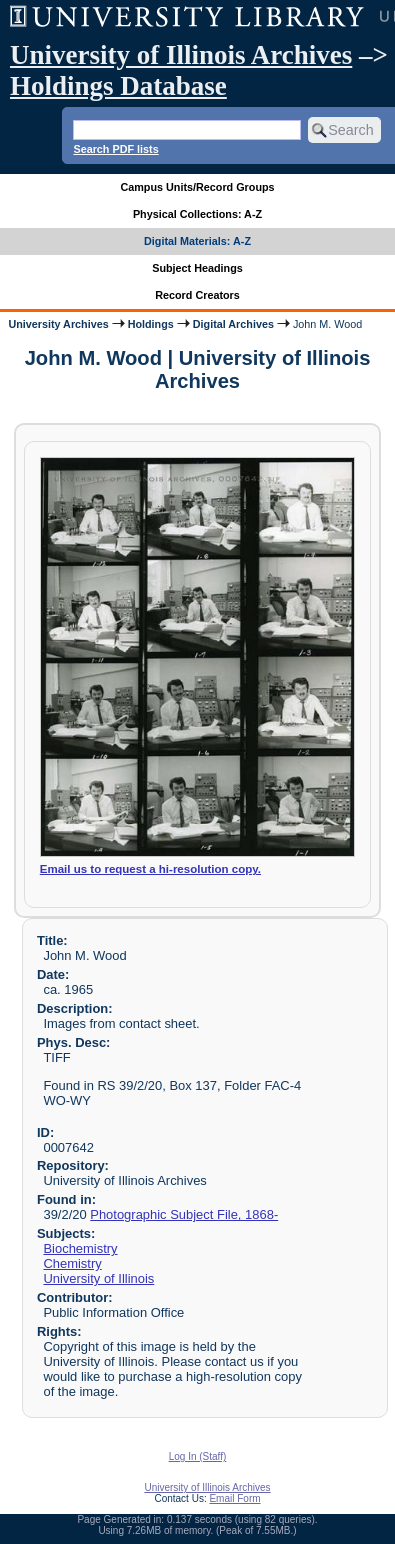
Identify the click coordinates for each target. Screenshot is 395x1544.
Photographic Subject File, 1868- (184, 1214)
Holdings (151, 324)
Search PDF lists (115, 149)
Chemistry (72, 1263)
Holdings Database (118, 86)
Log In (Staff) (198, 1456)
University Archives (58, 324)
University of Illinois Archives (181, 55)
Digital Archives (233, 324)
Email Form (234, 1498)
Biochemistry (80, 1248)
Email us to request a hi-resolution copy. (150, 869)
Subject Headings (197, 268)
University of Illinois (98, 1278)
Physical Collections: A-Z (197, 214)
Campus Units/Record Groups (197, 187)
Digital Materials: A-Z (197, 241)
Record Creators (197, 295)
